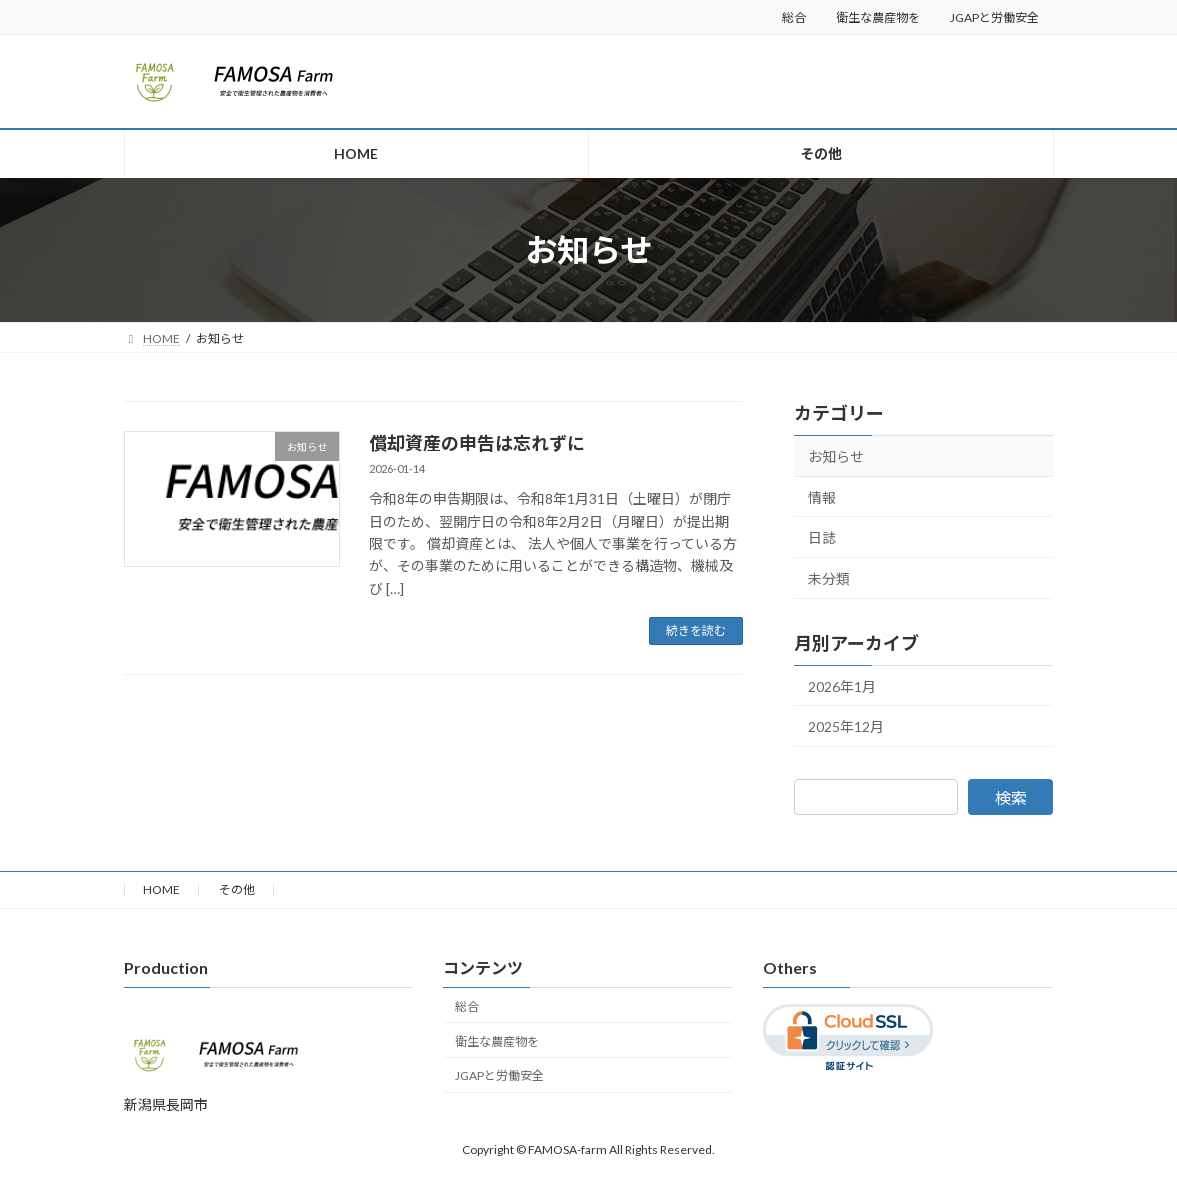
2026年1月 (842, 686)
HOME (161, 889)
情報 (822, 497)
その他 (237, 889)
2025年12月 (846, 726)
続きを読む (696, 630)
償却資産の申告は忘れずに (477, 443)
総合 (794, 17)
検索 (1011, 797)
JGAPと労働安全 (994, 17)
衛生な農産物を (878, 17)
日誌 (822, 537)
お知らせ (836, 456)
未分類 (829, 578)
